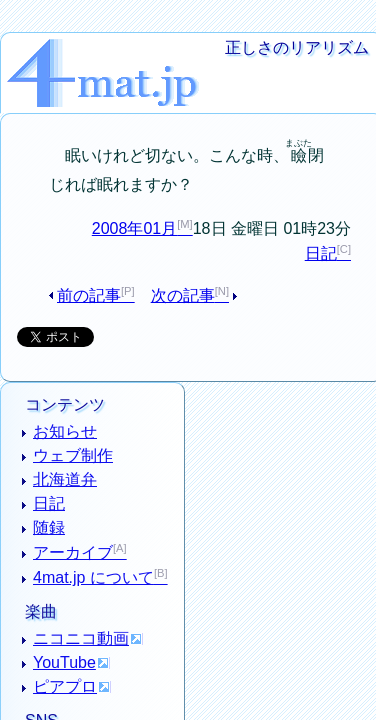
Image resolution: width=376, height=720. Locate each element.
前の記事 (95, 269)
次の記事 (175, 269)
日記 (321, 227)
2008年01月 (135, 201)
